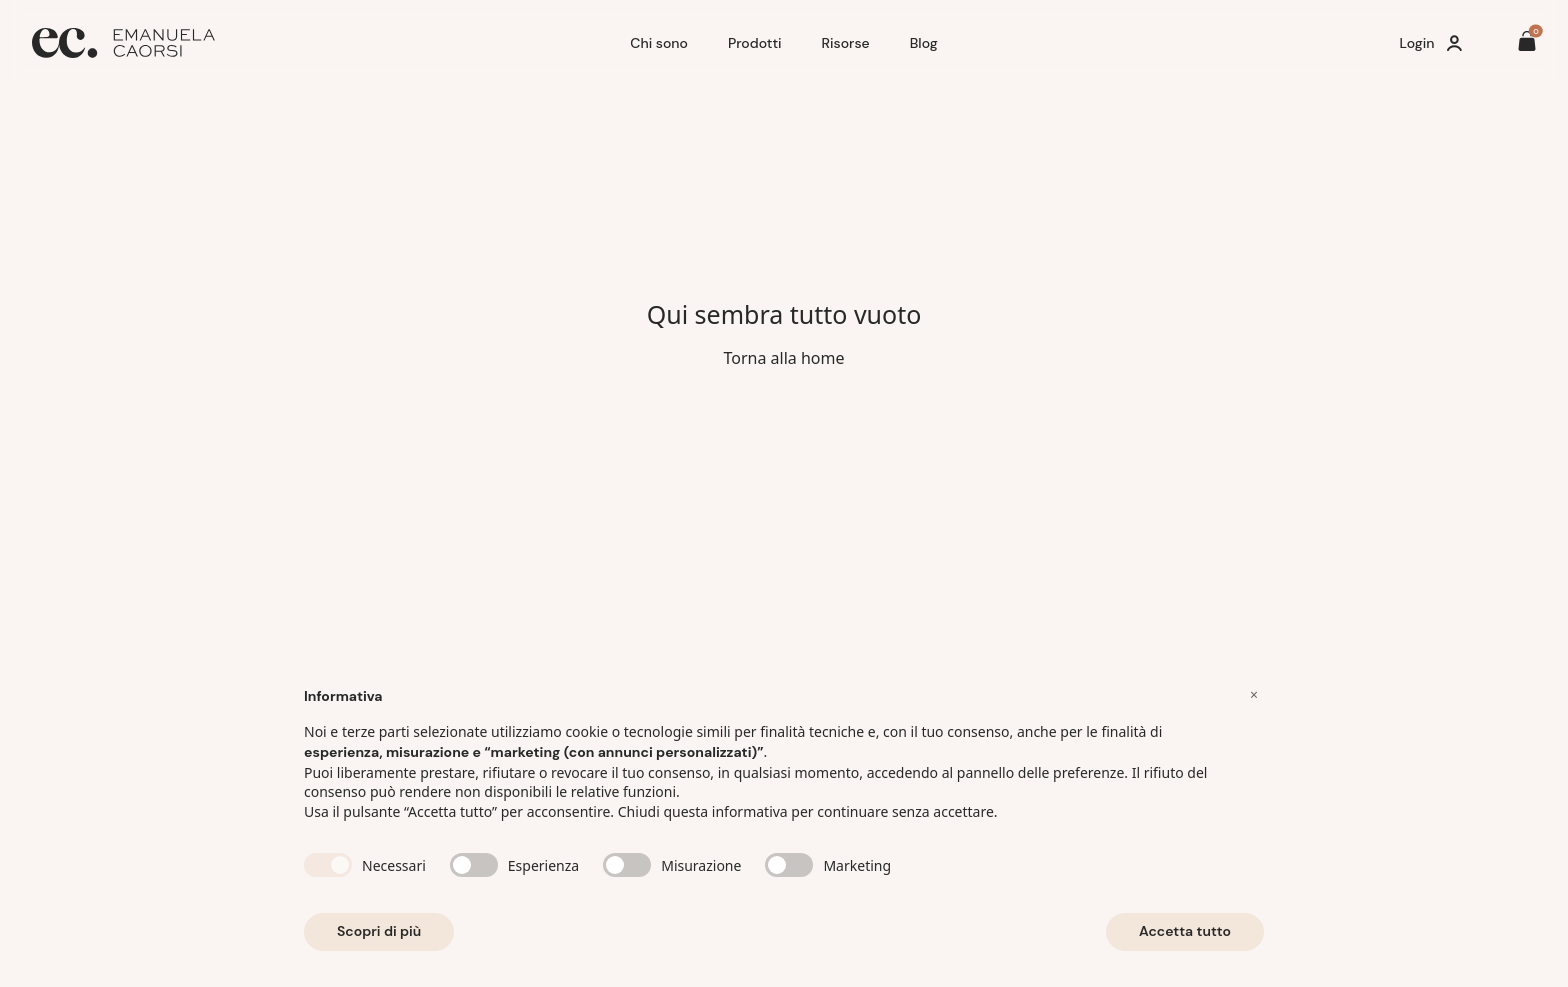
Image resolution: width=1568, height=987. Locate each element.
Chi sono (659, 43)
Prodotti (755, 43)
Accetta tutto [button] (1185, 931)
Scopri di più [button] (379, 931)
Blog (924, 43)
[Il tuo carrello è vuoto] (1527, 43)
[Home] (323, 43)
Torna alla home (783, 358)
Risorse (846, 43)
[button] (1254, 695)
